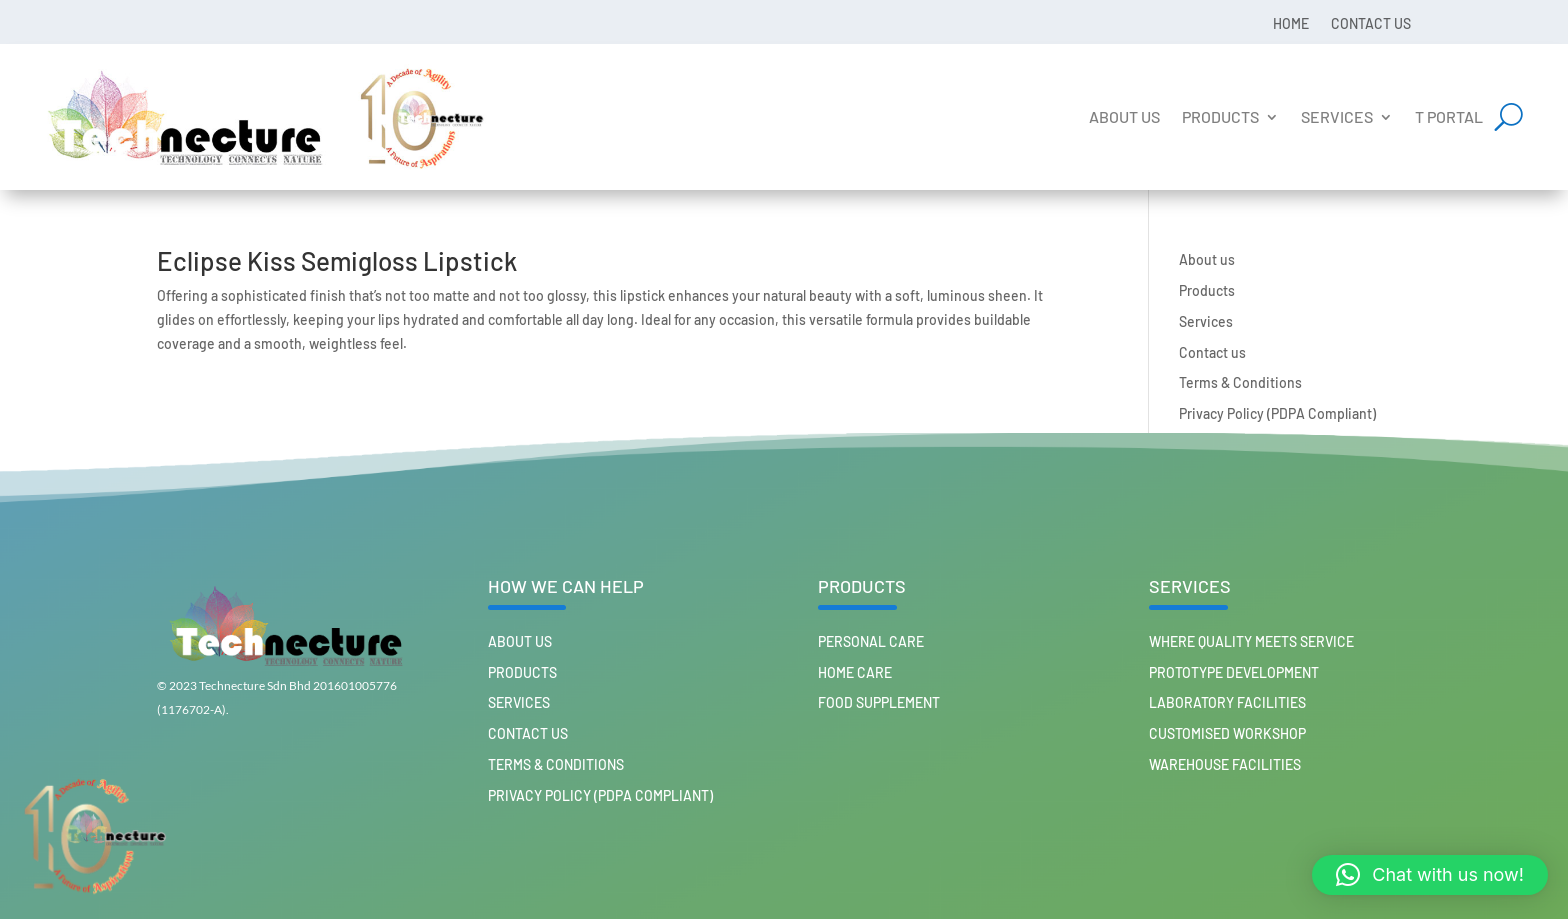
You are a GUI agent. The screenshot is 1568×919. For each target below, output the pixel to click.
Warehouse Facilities (1225, 764)
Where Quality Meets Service (1251, 641)
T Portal (1449, 116)
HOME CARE (855, 672)
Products (1220, 116)
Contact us (1371, 23)
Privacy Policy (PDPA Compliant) (1277, 413)
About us (1124, 116)
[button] (1430, 875)
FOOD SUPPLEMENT (879, 702)
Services (1337, 116)
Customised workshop (1227, 733)
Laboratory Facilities (1227, 702)
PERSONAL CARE (871, 641)
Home (1291, 23)
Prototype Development (1234, 672)
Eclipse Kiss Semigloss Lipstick (337, 260)
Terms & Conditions (1240, 382)
